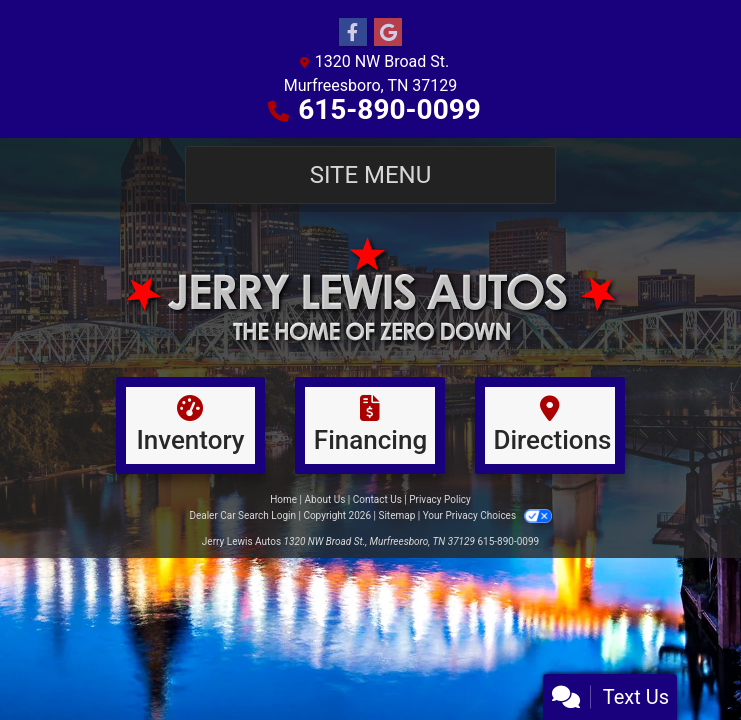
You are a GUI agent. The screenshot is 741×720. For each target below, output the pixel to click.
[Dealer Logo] (370, 289)
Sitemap (396, 515)
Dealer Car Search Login (242, 515)
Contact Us (377, 499)
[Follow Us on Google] (388, 33)
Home (283, 499)
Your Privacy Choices (487, 515)
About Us (325, 499)
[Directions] (550, 425)
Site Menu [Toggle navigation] (371, 175)
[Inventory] (191, 425)
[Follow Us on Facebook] (353, 33)
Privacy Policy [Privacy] (440, 499)
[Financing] (370, 425)
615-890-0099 (389, 109)
